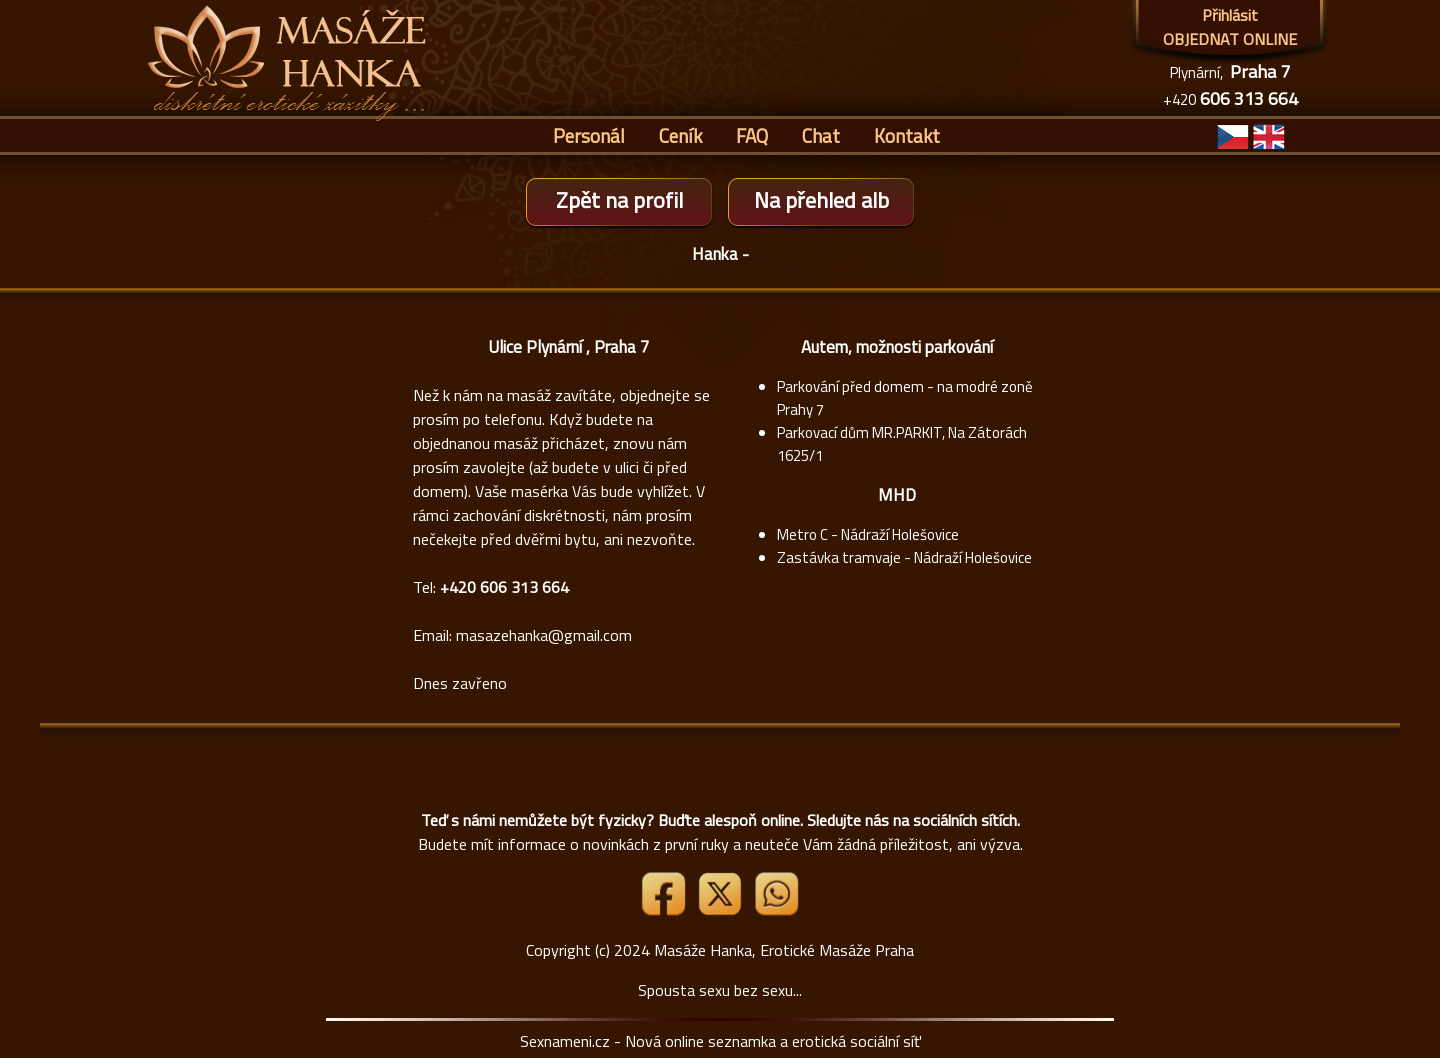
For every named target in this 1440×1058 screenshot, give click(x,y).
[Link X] (722, 910)
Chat (821, 135)
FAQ (752, 135)
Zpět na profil (619, 200)
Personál (589, 135)
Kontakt (907, 135)
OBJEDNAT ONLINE (1230, 39)
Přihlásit (1230, 15)
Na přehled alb (821, 200)
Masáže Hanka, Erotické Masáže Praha (784, 950)
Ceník (680, 135)
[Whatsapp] (776, 910)
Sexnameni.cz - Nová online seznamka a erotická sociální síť (720, 1041)
